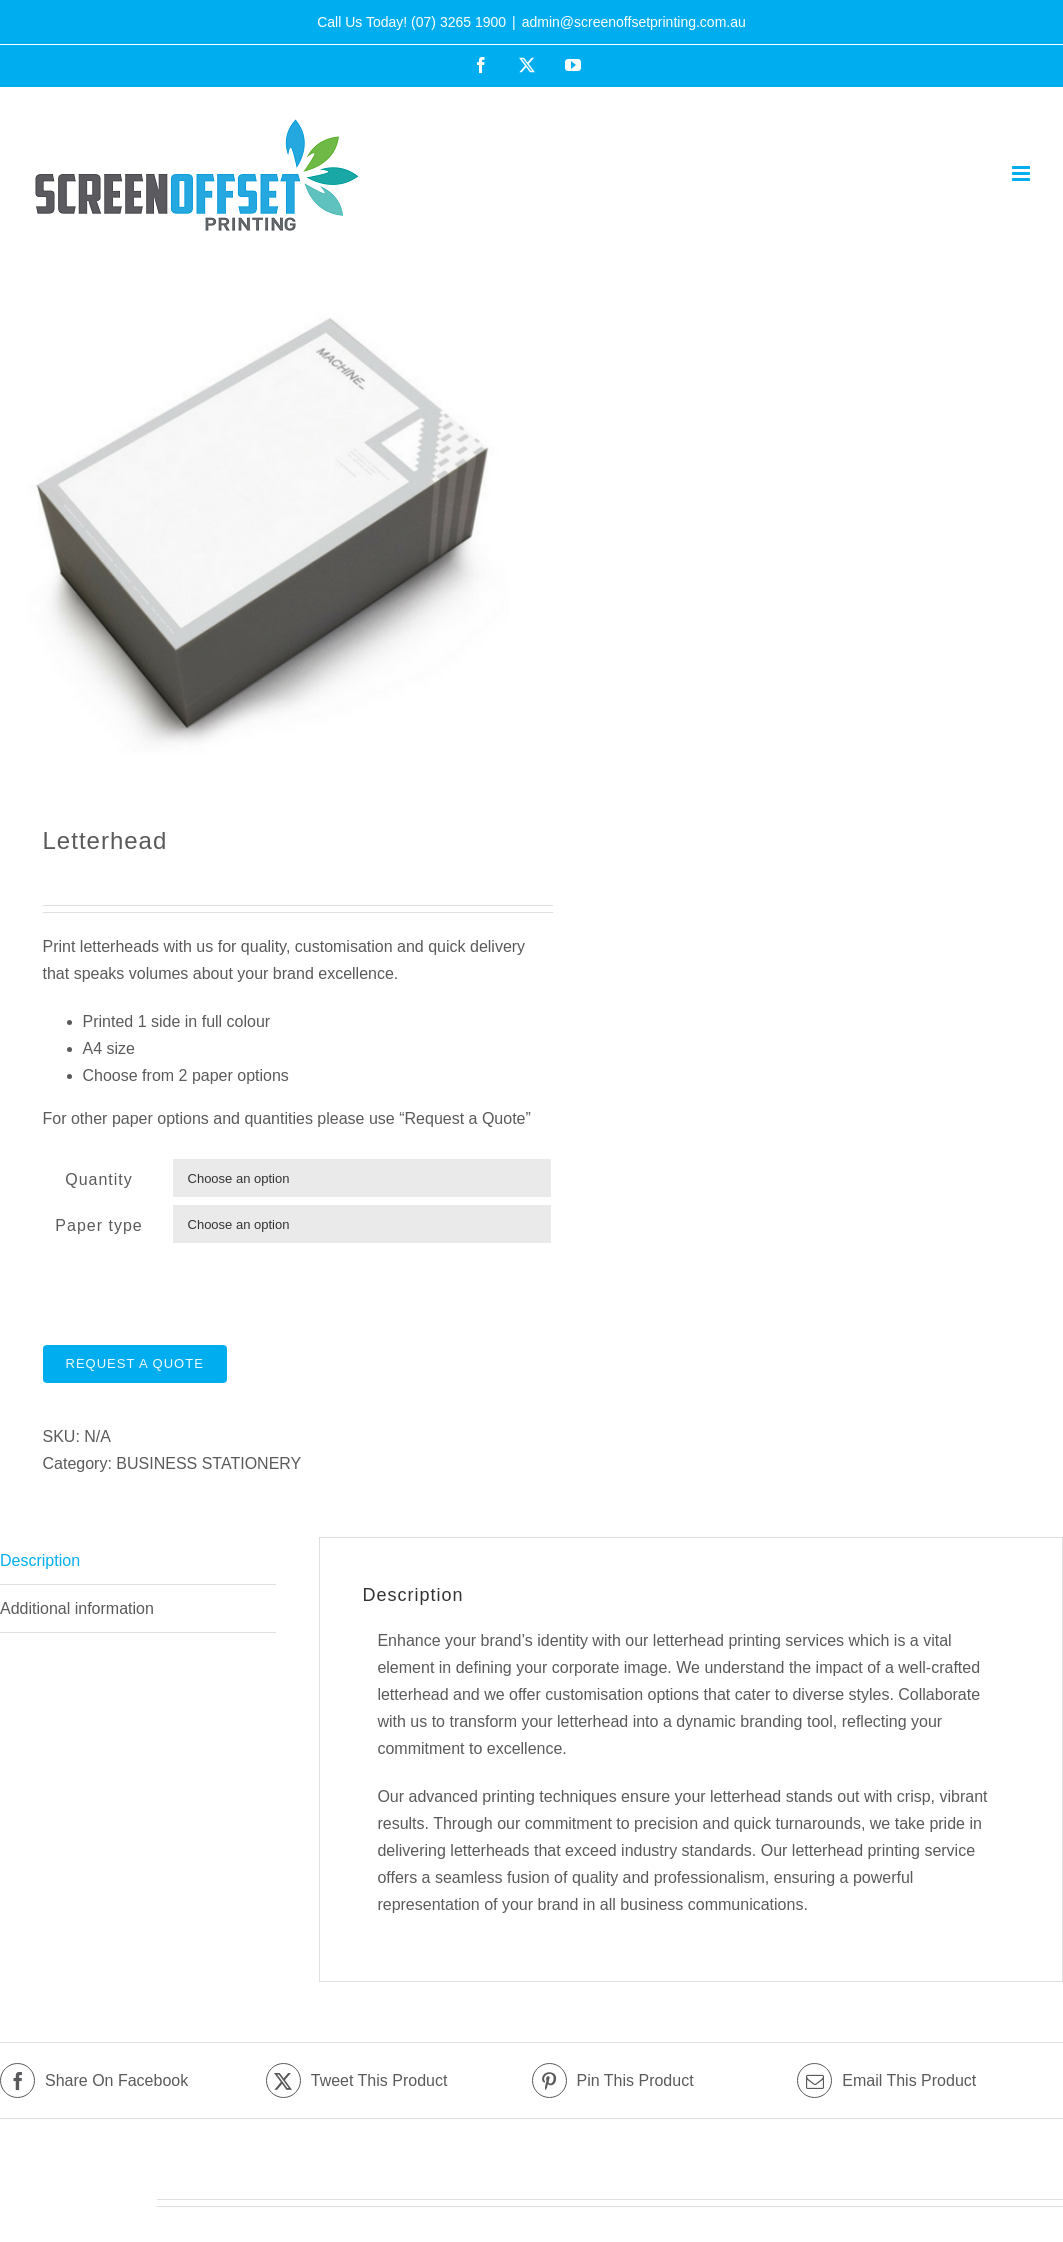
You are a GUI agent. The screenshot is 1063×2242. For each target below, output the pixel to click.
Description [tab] (40, 1560)
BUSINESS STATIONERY (208, 1463)
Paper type (98, 1225)
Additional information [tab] (77, 1608)
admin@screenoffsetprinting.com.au (634, 22)
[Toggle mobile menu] (1022, 173)
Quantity (99, 1179)
